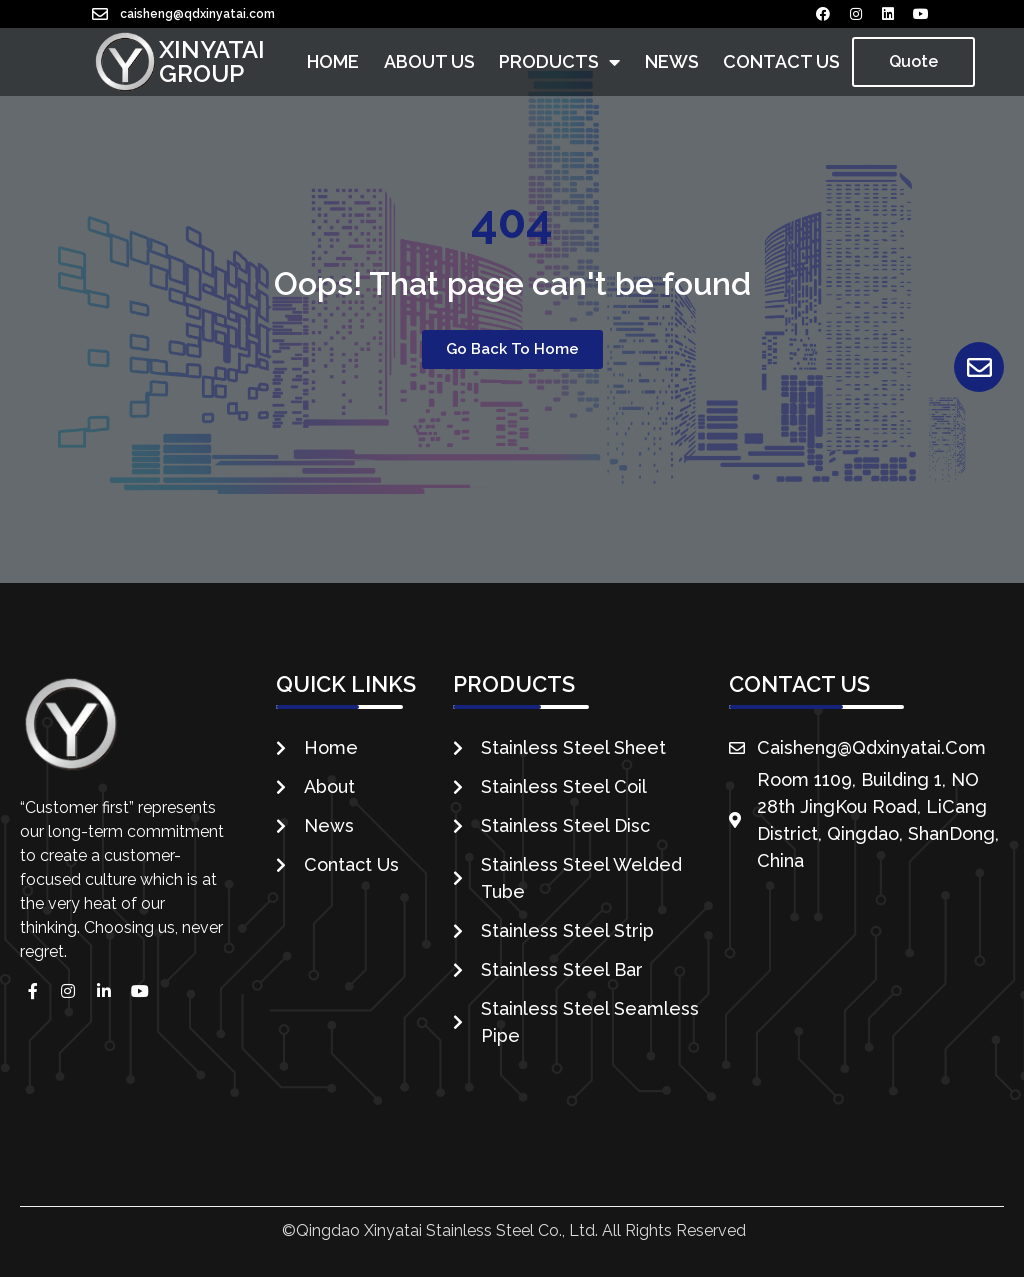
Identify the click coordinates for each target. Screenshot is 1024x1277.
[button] (913, 62)
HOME (333, 61)
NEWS (672, 61)
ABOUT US (429, 61)
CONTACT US (781, 61)
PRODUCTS (559, 62)
